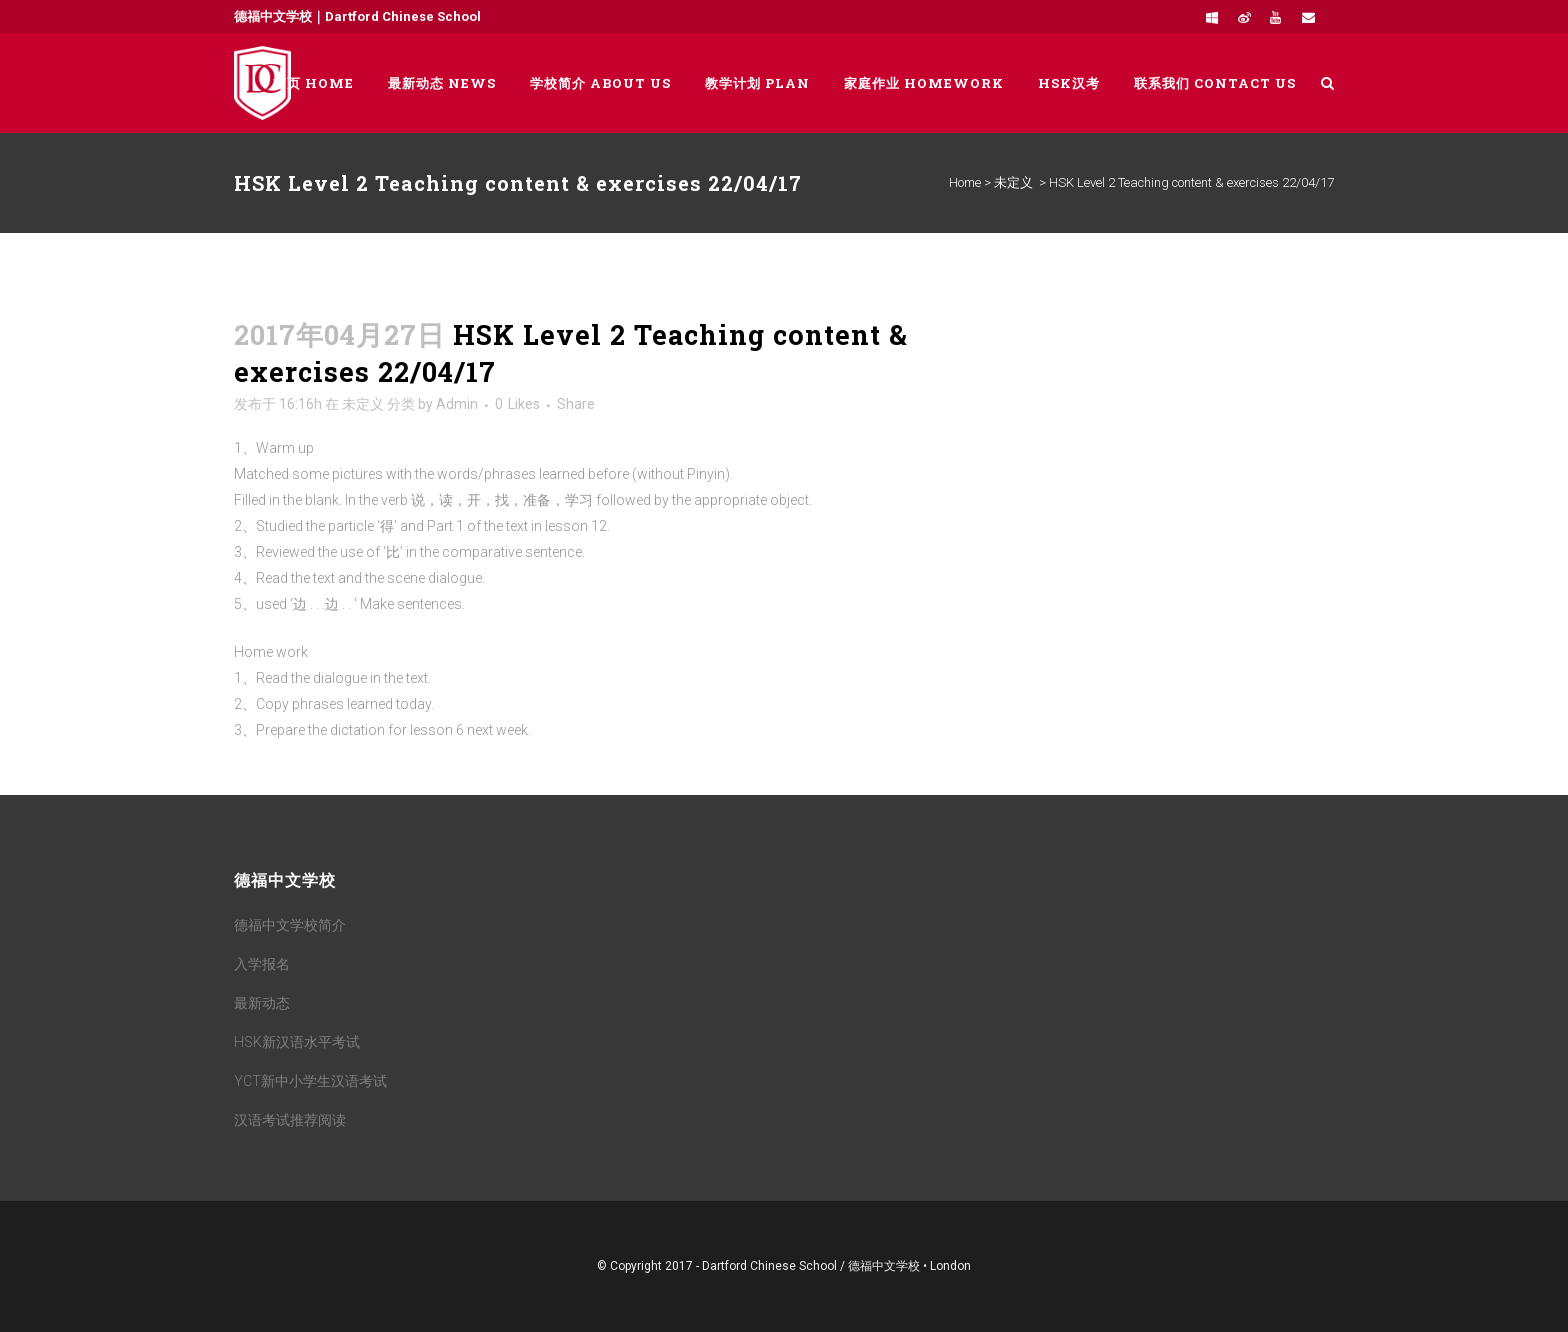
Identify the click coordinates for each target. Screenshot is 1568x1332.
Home (965, 182)
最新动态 (262, 1003)
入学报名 (262, 964)
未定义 (1013, 182)
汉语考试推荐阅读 (290, 1120)
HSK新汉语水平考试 (297, 1042)
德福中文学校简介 (290, 925)
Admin (457, 404)
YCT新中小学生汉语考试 (310, 1081)
